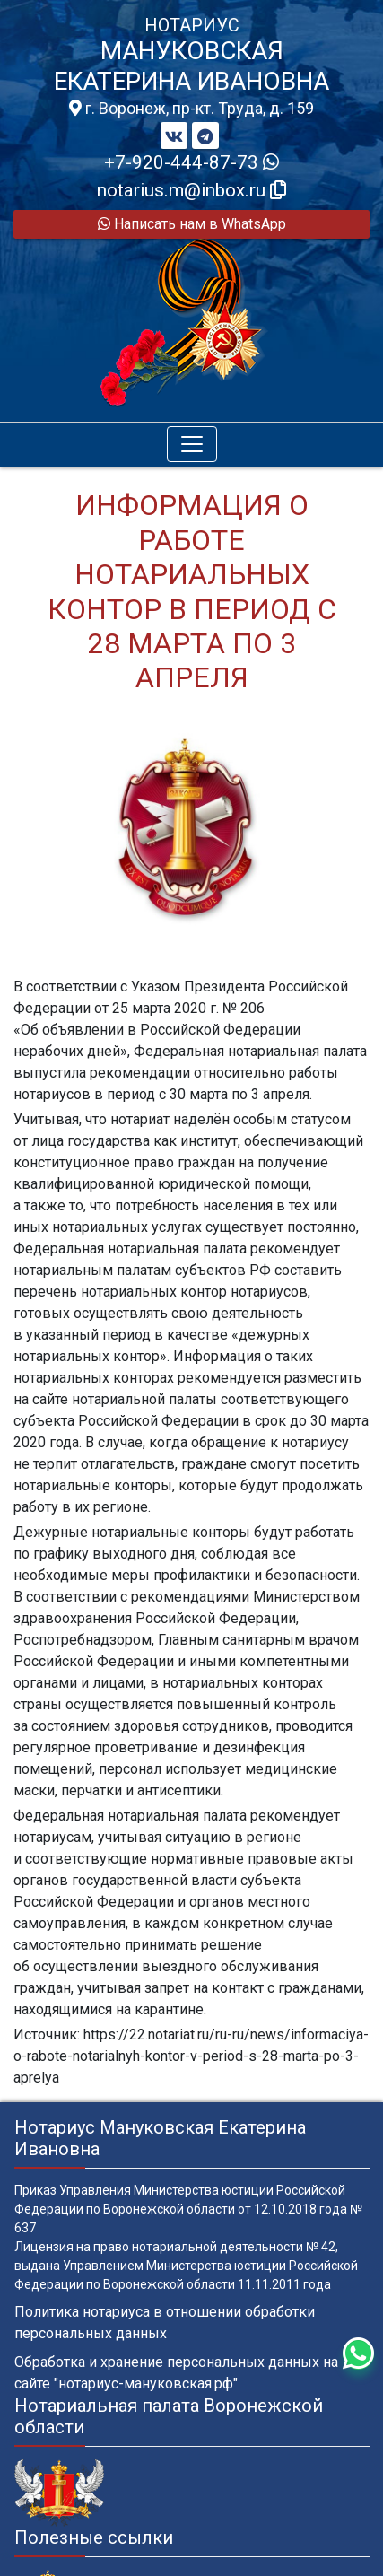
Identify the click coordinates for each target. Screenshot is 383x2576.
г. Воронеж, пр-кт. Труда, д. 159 (191, 109)
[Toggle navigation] (192, 444)
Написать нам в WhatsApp (192, 223)
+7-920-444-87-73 (191, 162)
